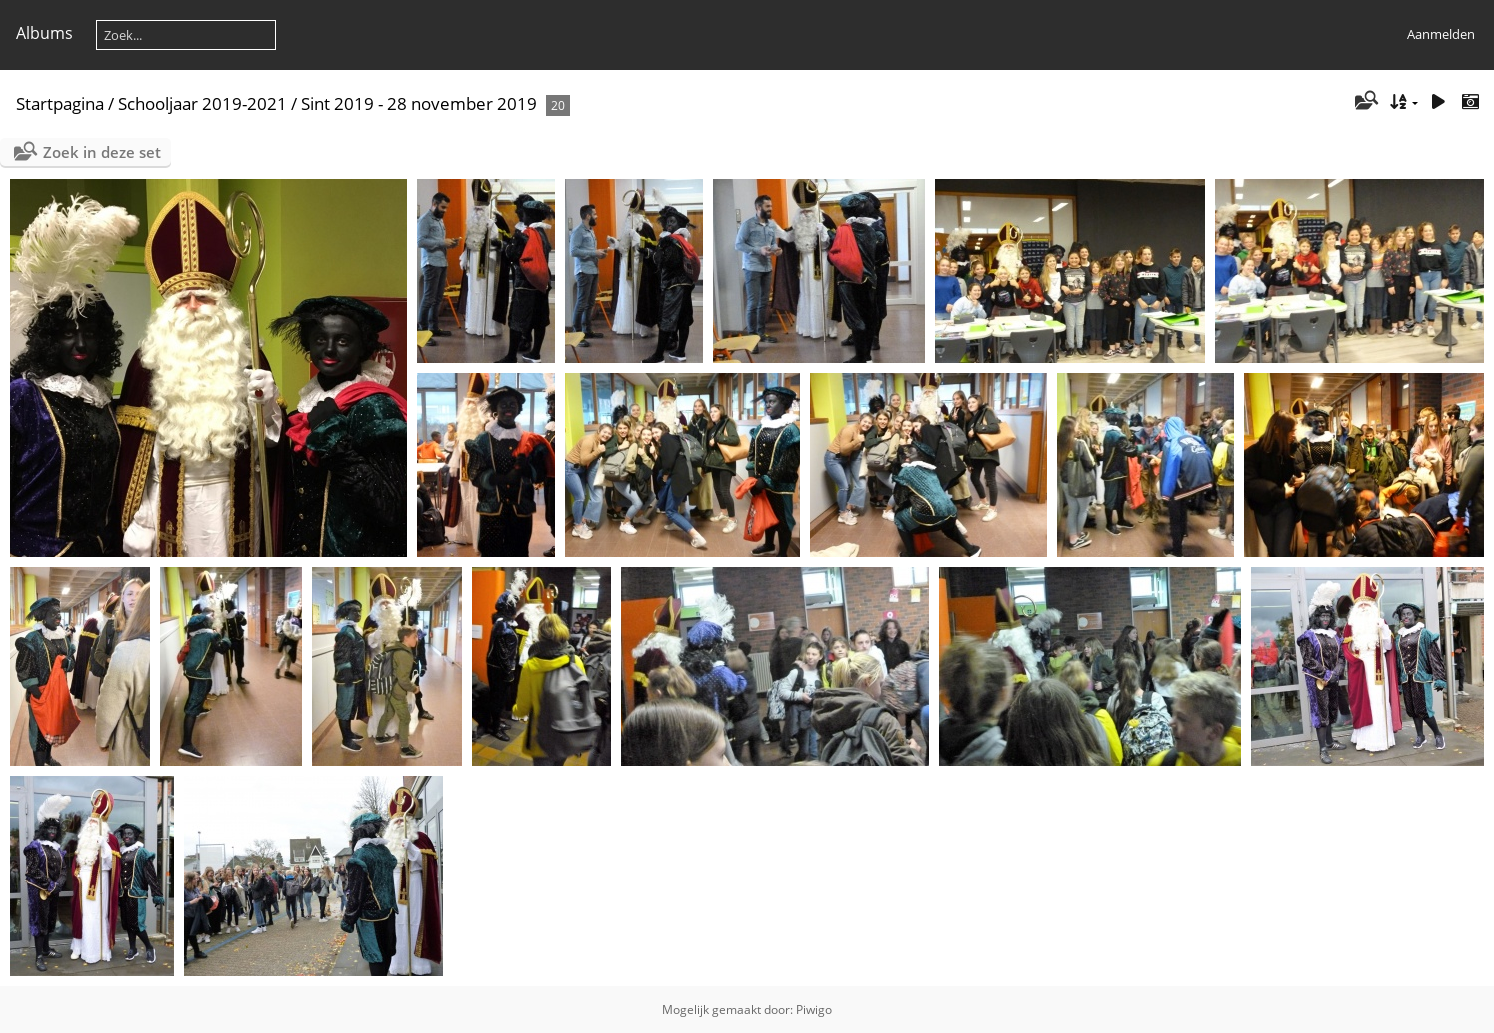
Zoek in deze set (102, 152)
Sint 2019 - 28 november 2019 (419, 103)
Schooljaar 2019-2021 (202, 103)
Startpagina (60, 103)
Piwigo (814, 1009)
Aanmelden (1441, 34)
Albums (44, 33)
